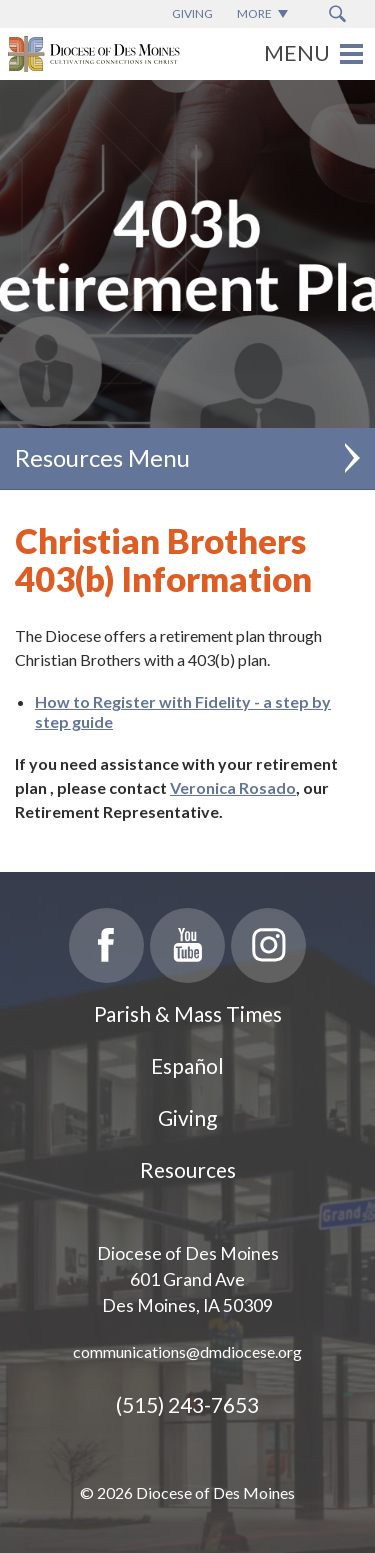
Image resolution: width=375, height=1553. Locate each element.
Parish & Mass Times (188, 1013)
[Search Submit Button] (337, 14)
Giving (187, 1117)
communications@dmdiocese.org (187, 1351)
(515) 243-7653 (187, 1404)
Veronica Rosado (233, 787)
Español (187, 1065)
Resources (188, 1169)
